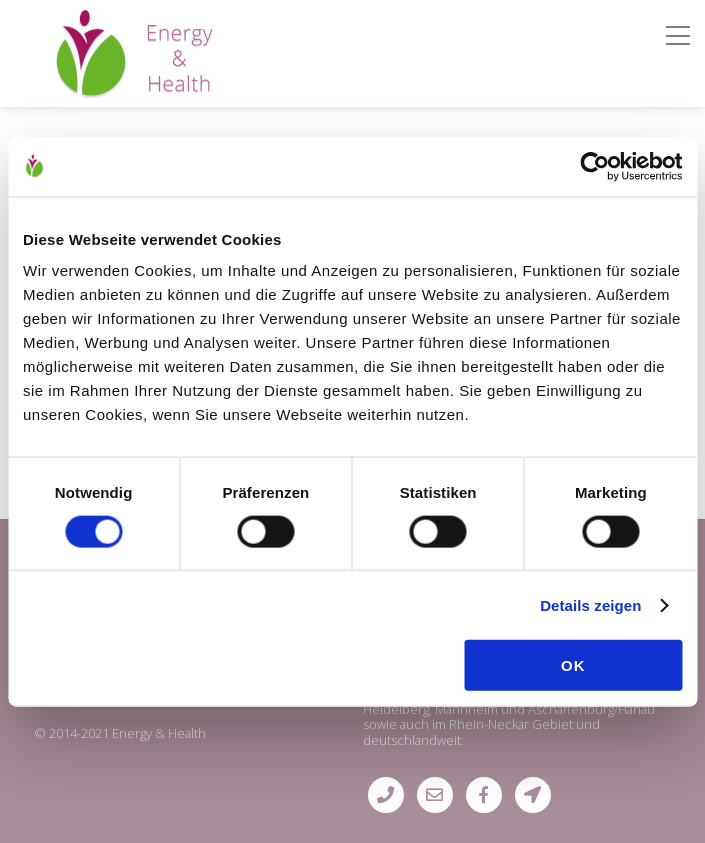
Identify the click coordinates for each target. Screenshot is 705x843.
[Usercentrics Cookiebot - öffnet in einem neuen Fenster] (594, 166)
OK (573, 665)
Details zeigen (590, 604)
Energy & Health (159, 733)
